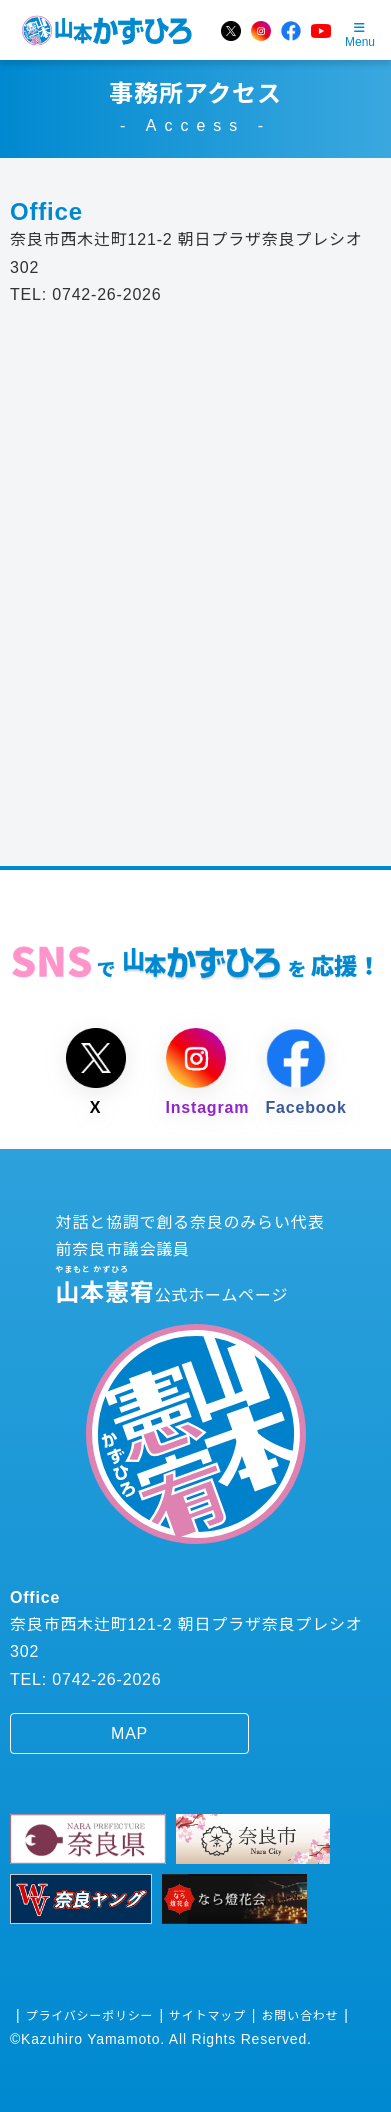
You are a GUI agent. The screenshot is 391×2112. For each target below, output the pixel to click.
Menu (360, 35)
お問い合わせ (300, 2016)
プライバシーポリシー (90, 2016)
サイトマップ (207, 2016)
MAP (129, 1733)
